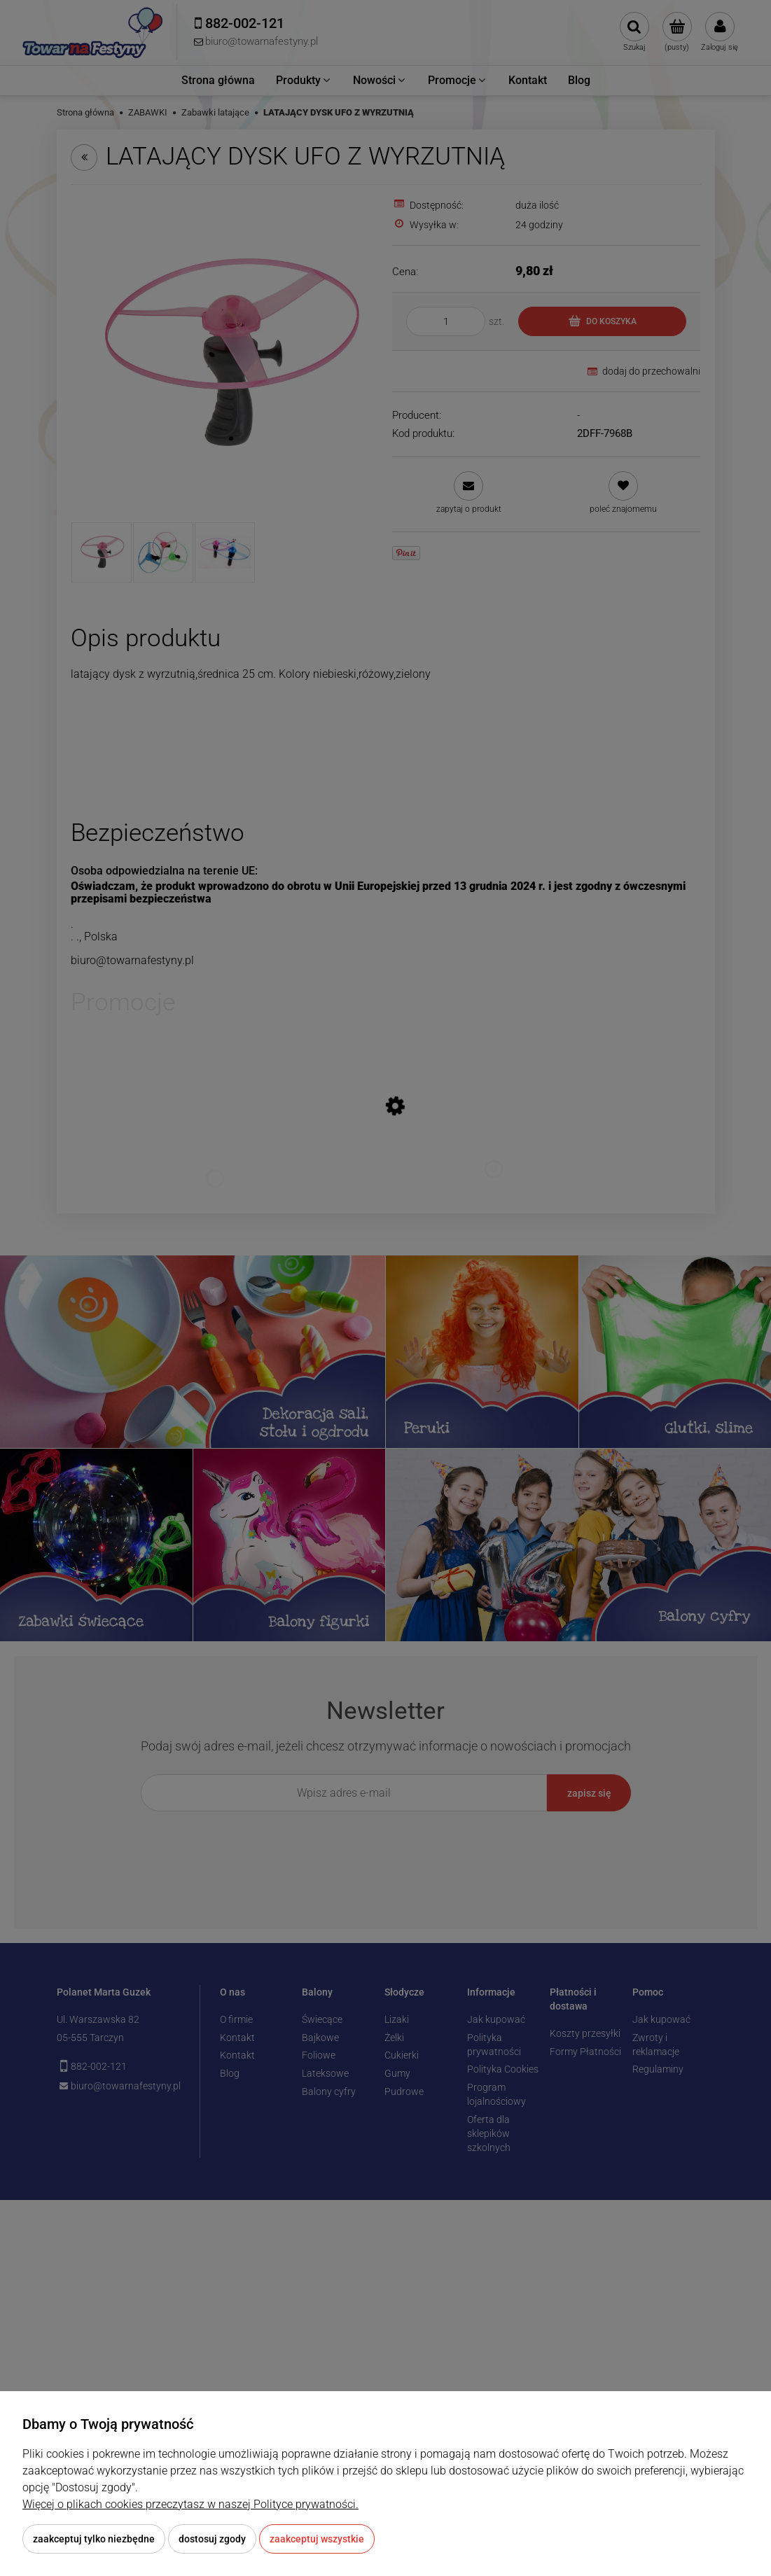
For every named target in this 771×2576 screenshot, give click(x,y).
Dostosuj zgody (212, 2538)
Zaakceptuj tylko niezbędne (94, 2538)
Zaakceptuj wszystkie (317, 2538)
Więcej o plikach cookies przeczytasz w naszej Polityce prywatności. (190, 2504)
